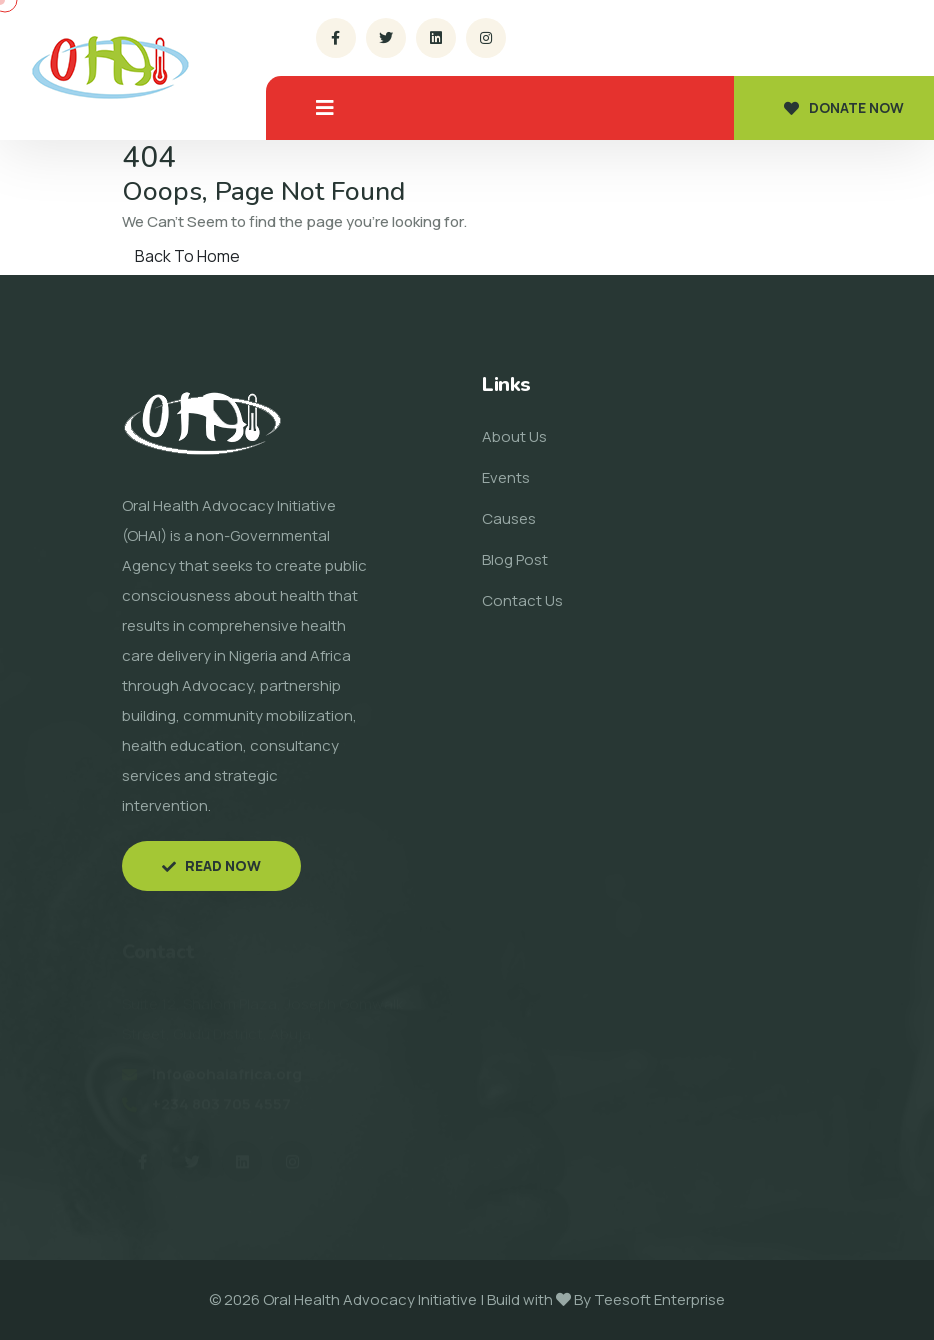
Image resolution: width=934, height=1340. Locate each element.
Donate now (844, 107)
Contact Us (522, 600)
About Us (514, 436)
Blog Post (515, 559)
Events (506, 477)
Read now (211, 865)
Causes (509, 518)
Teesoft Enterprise (659, 1299)
